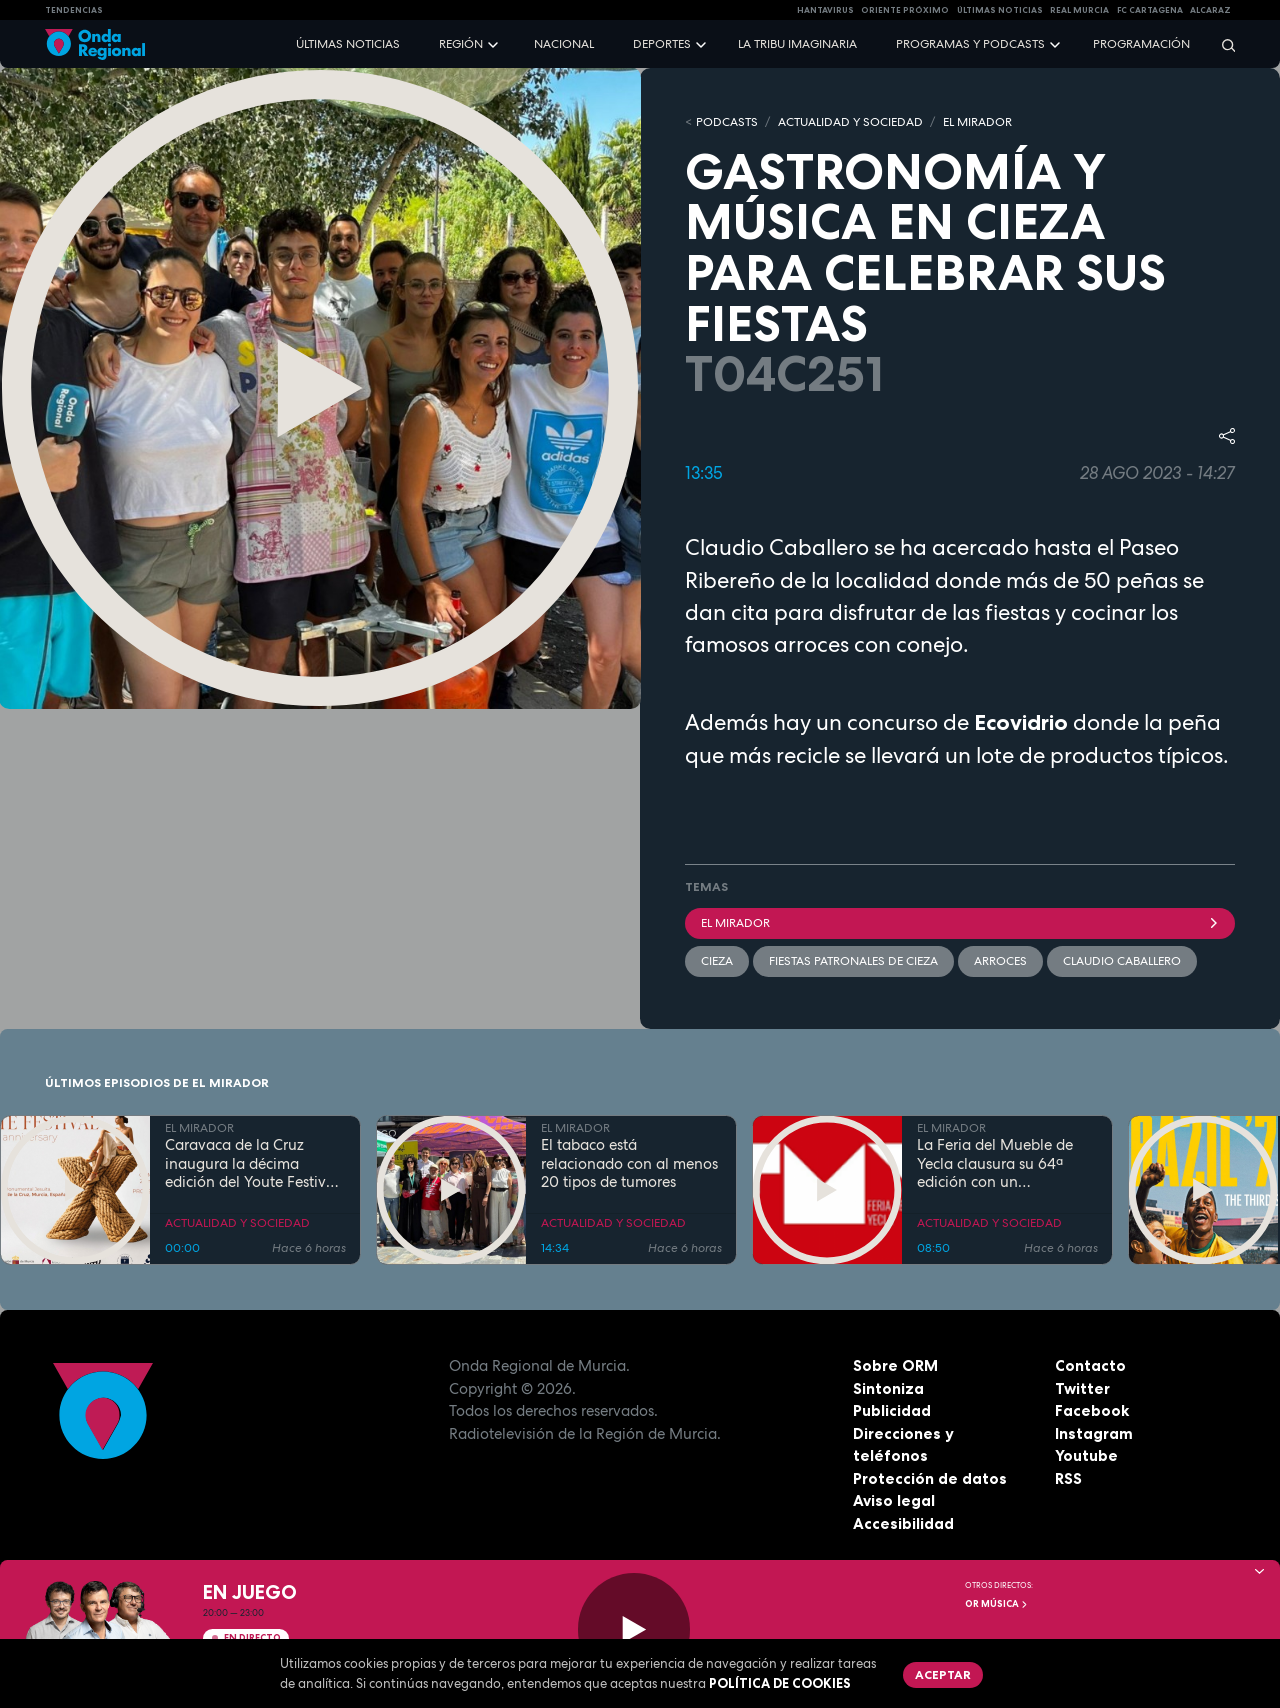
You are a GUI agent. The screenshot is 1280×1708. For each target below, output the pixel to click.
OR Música (997, 1604)
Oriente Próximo (905, 10)
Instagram (1094, 1433)
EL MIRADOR (977, 122)
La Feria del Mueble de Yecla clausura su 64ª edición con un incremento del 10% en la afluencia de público (1002, 1164)
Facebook (1092, 1410)
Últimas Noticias (1000, 10)
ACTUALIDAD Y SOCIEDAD (850, 122)
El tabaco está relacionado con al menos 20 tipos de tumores (629, 1164)
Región (461, 44)
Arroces (1000, 961)
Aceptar (943, 1674)
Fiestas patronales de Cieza (853, 961)
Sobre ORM (895, 1365)
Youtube (1086, 1455)
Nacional (564, 44)
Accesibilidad (903, 1523)
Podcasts (727, 122)
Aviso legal (894, 1500)
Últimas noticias (348, 44)
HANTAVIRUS (825, 10)
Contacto (1090, 1365)
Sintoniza (888, 1388)
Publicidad (892, 1410)
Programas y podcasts (970, 44)
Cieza (717, 961)
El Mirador (960, 923)
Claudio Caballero (1122, 961)
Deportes (662, 44)
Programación (1141, 44)
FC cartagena (1150, 10)
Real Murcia (1079, 10)
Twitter (1082, 1388)
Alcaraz (1210, 10)
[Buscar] (1222, 44)
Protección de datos (930, 1478)
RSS (1068, 1478)
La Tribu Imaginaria (797, 44)
